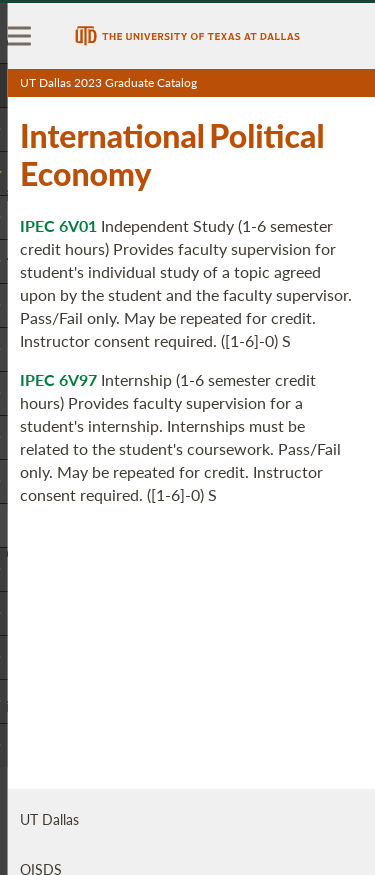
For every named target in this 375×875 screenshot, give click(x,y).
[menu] (20, 36)
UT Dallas (49, 819)
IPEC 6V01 (58, 225)
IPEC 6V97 (58, 379)
